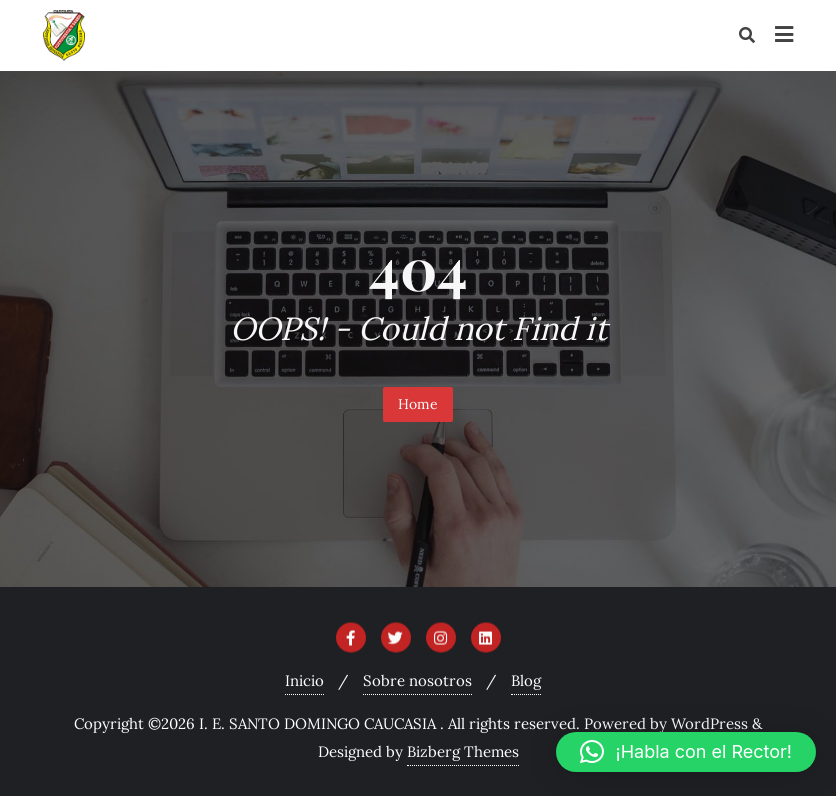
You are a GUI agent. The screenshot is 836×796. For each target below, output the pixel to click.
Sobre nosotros (417, 680)
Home (418, 404)
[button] (686, 752)
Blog (526, 680)
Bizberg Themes (463, 751)
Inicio (304, 680)
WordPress (709, 723)
